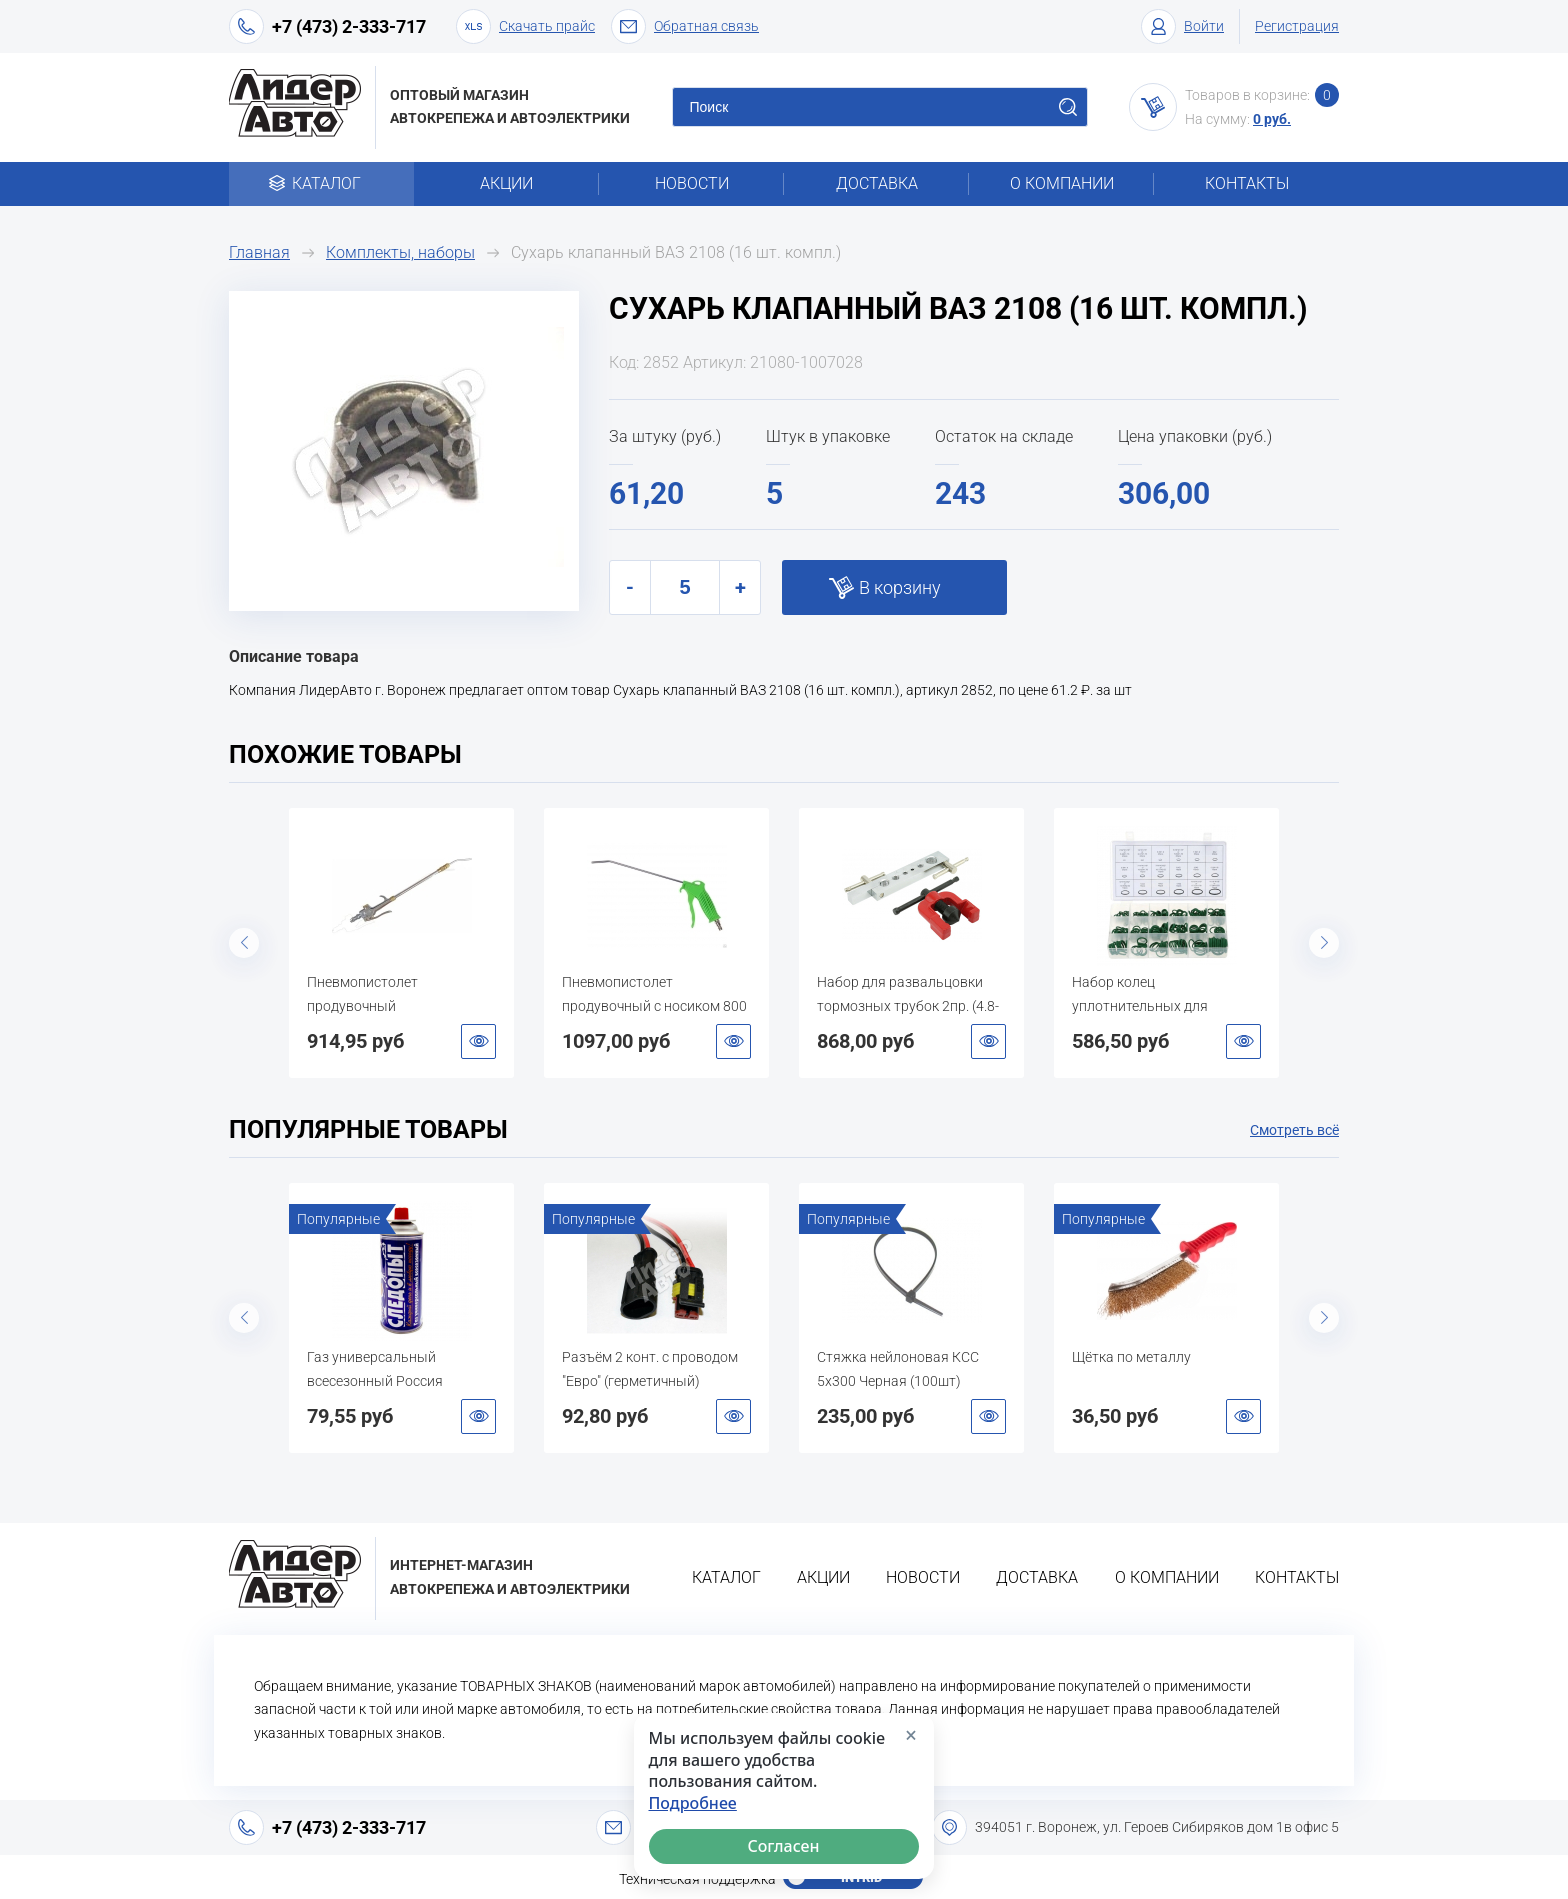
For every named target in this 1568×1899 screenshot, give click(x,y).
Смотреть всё (1294, 1130)
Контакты (1247, 183)
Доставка (877, 183)
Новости (692, 183)
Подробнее (693, 1803)
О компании (1062, 183)
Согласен (784, 1846)
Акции (506, 183)
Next (1324, 943)
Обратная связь (685, 26)
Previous (244, 943)
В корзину (900, 587)
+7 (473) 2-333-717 (349, 26)
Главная (259, 252)
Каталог (321, 183)
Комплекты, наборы (400, 252)
